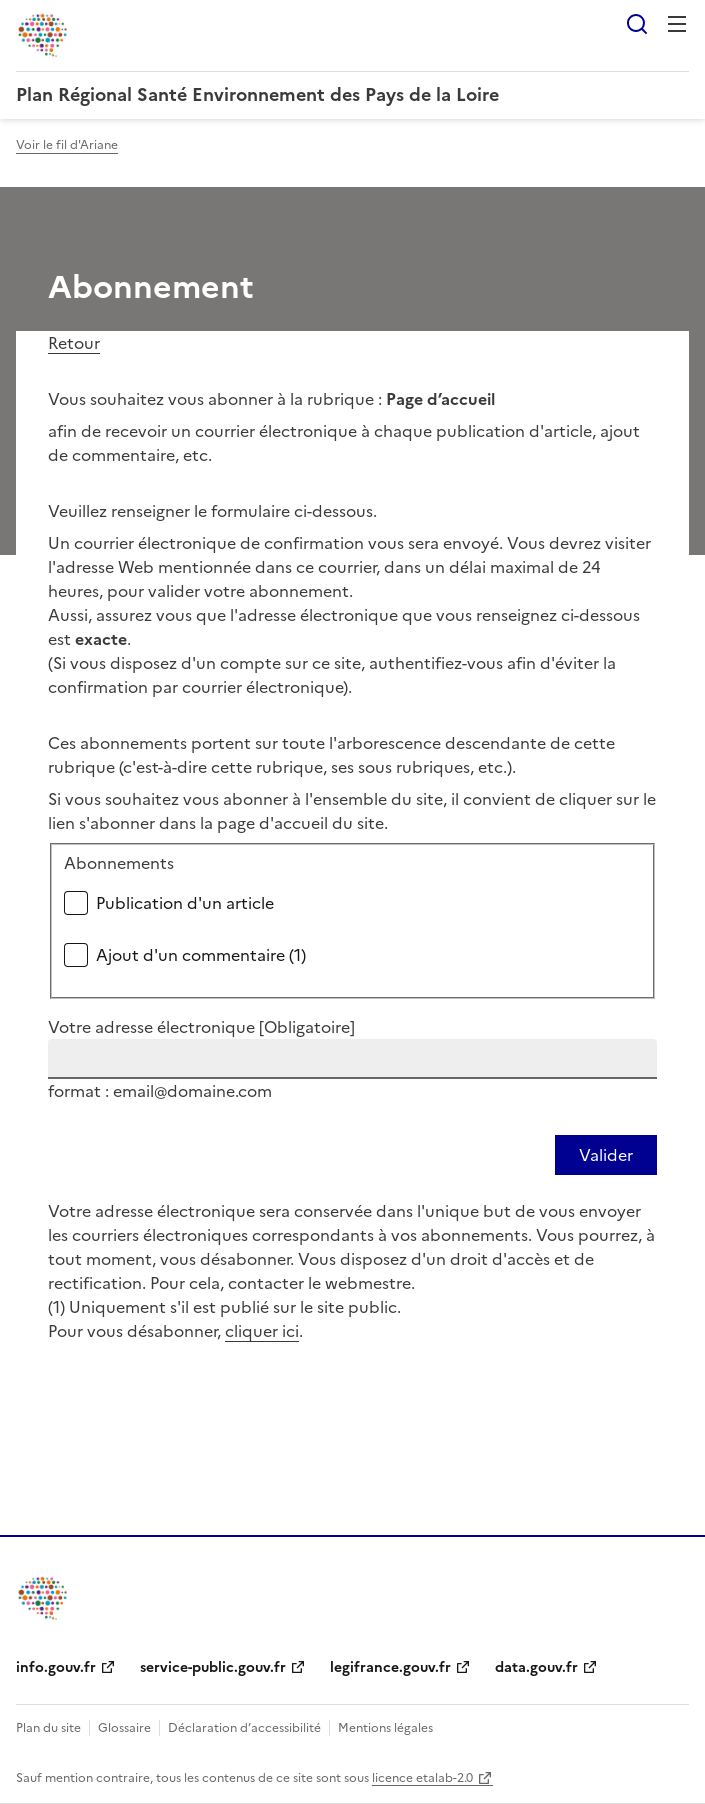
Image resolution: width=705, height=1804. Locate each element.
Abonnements (119, 863)
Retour (74, 343)
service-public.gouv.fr (213, 1667)
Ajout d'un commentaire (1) (201, 955)
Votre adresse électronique (201, 1027)
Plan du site (48, 1728)
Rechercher (637, 24)
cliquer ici (262, 1331)
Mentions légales (385, 1728)
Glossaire (124, 1728)
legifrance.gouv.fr (390, 1667)
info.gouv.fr (56, 1667)
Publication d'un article (185, 903)
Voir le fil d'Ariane (67, 145)
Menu (677, 24)
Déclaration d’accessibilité (244, 1728)
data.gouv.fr (536, 1667)
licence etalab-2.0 (422, 1778)
